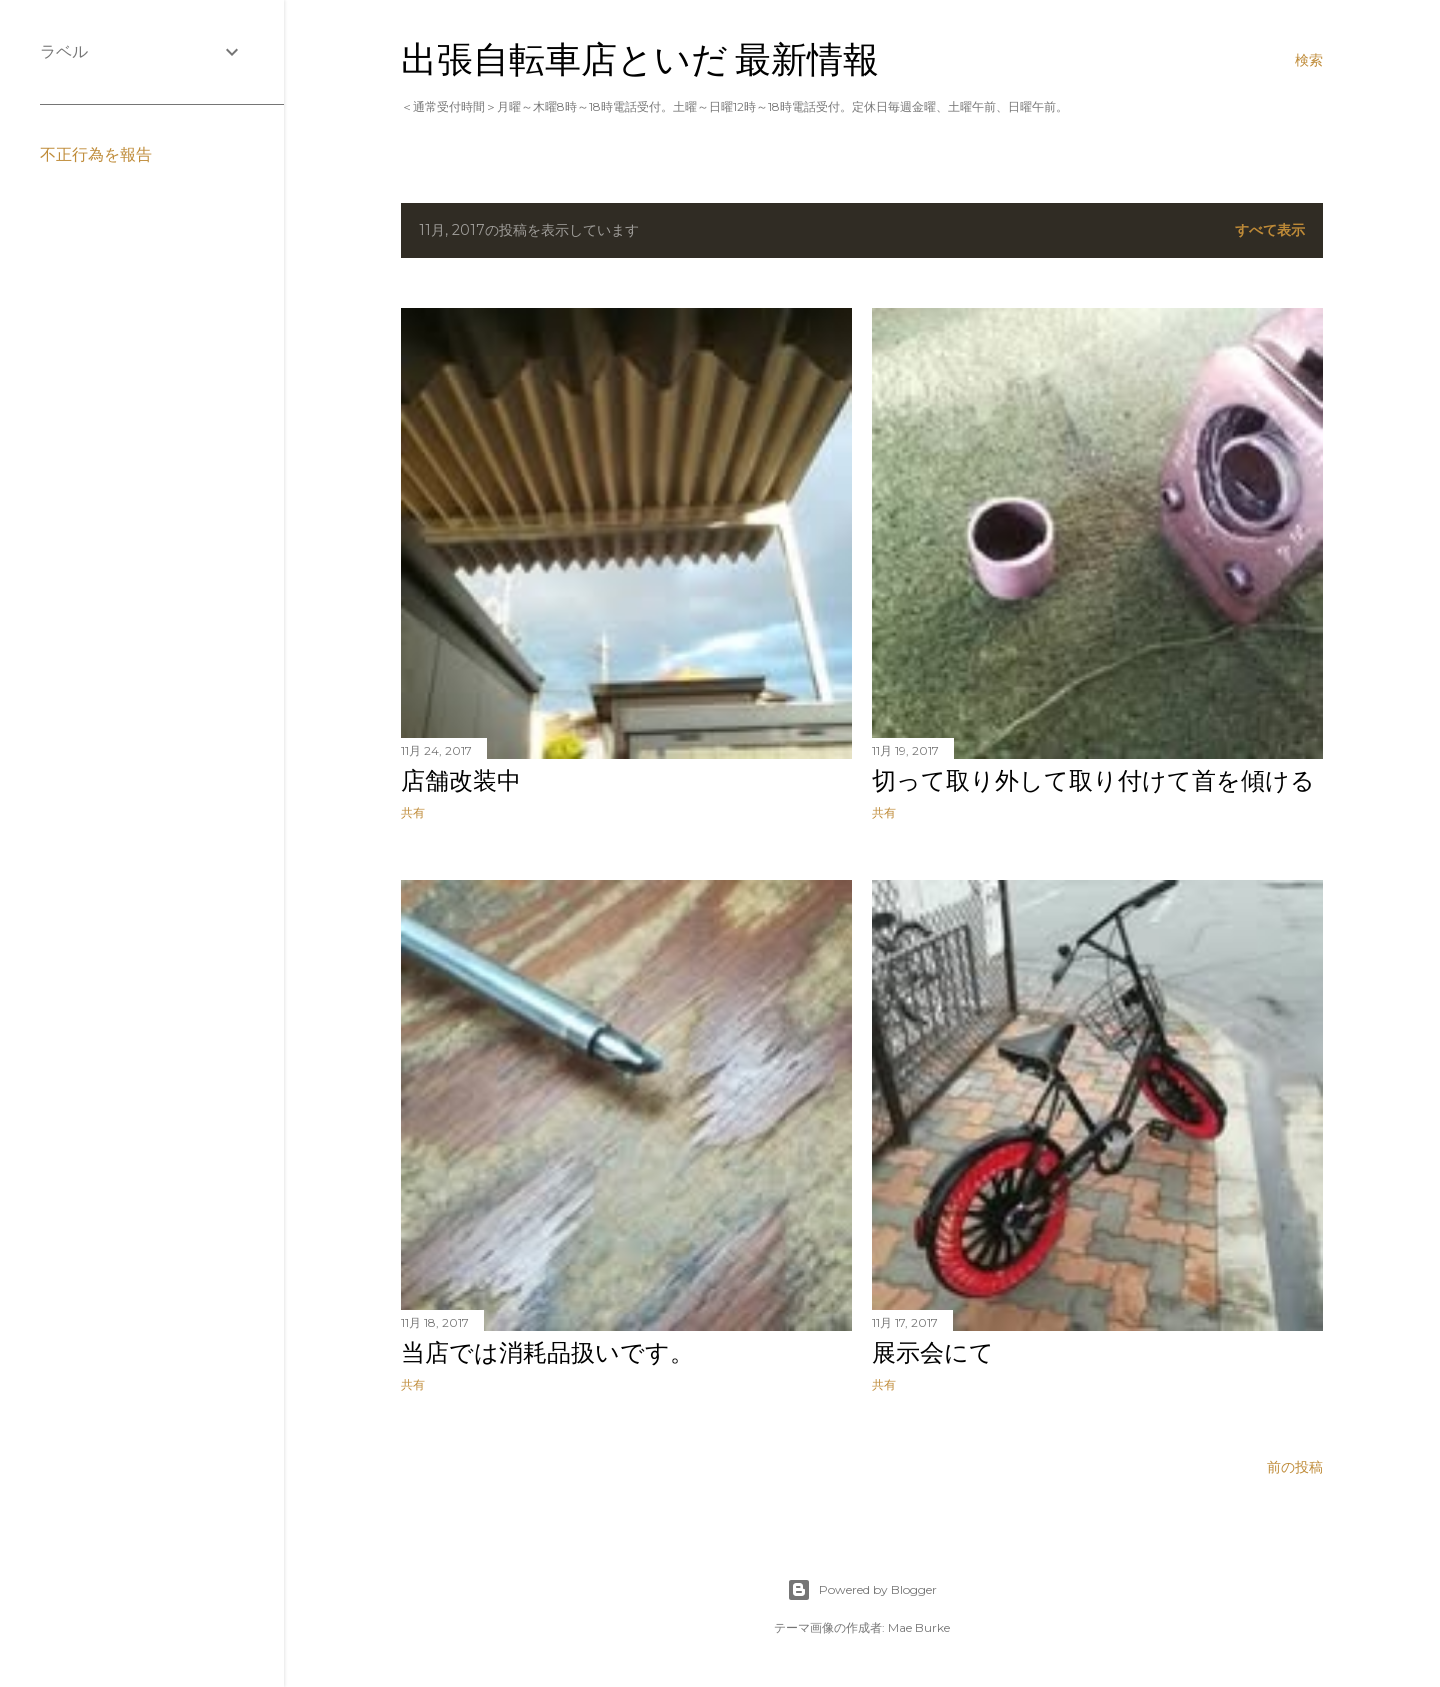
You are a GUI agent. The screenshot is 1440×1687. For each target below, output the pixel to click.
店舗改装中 (461, 780)
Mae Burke (919, 1627)
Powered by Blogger (862, 1590)
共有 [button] (413, 812)
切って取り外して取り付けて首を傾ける (1093, 780)
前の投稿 (1295, 1467)
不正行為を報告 (96, 154)
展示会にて (933, 1352)
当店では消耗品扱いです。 (547, 1352)
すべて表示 (1270, 230)
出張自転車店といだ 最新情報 (640, 59)
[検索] (1309, 60)
